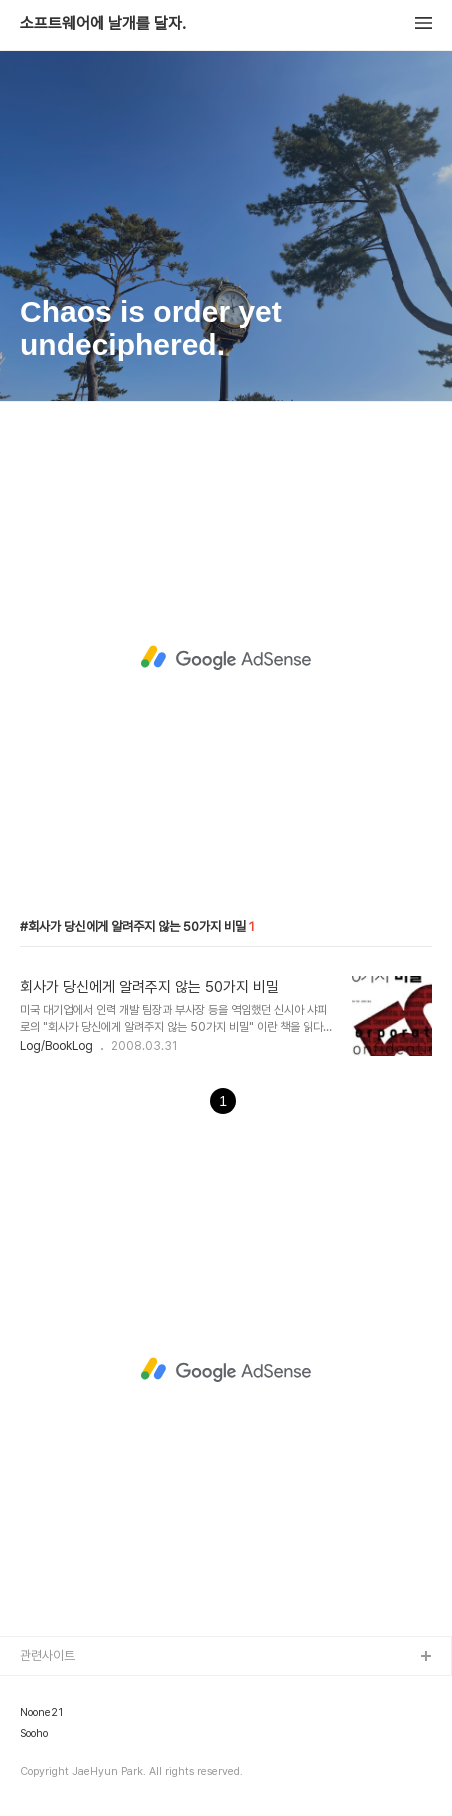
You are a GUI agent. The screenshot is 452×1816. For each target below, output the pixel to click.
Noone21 (41, 1713)
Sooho (34, 1734)
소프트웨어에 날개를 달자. (103, 24)
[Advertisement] (226, 658)
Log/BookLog (56, 1046)
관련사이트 (47, 1655)
